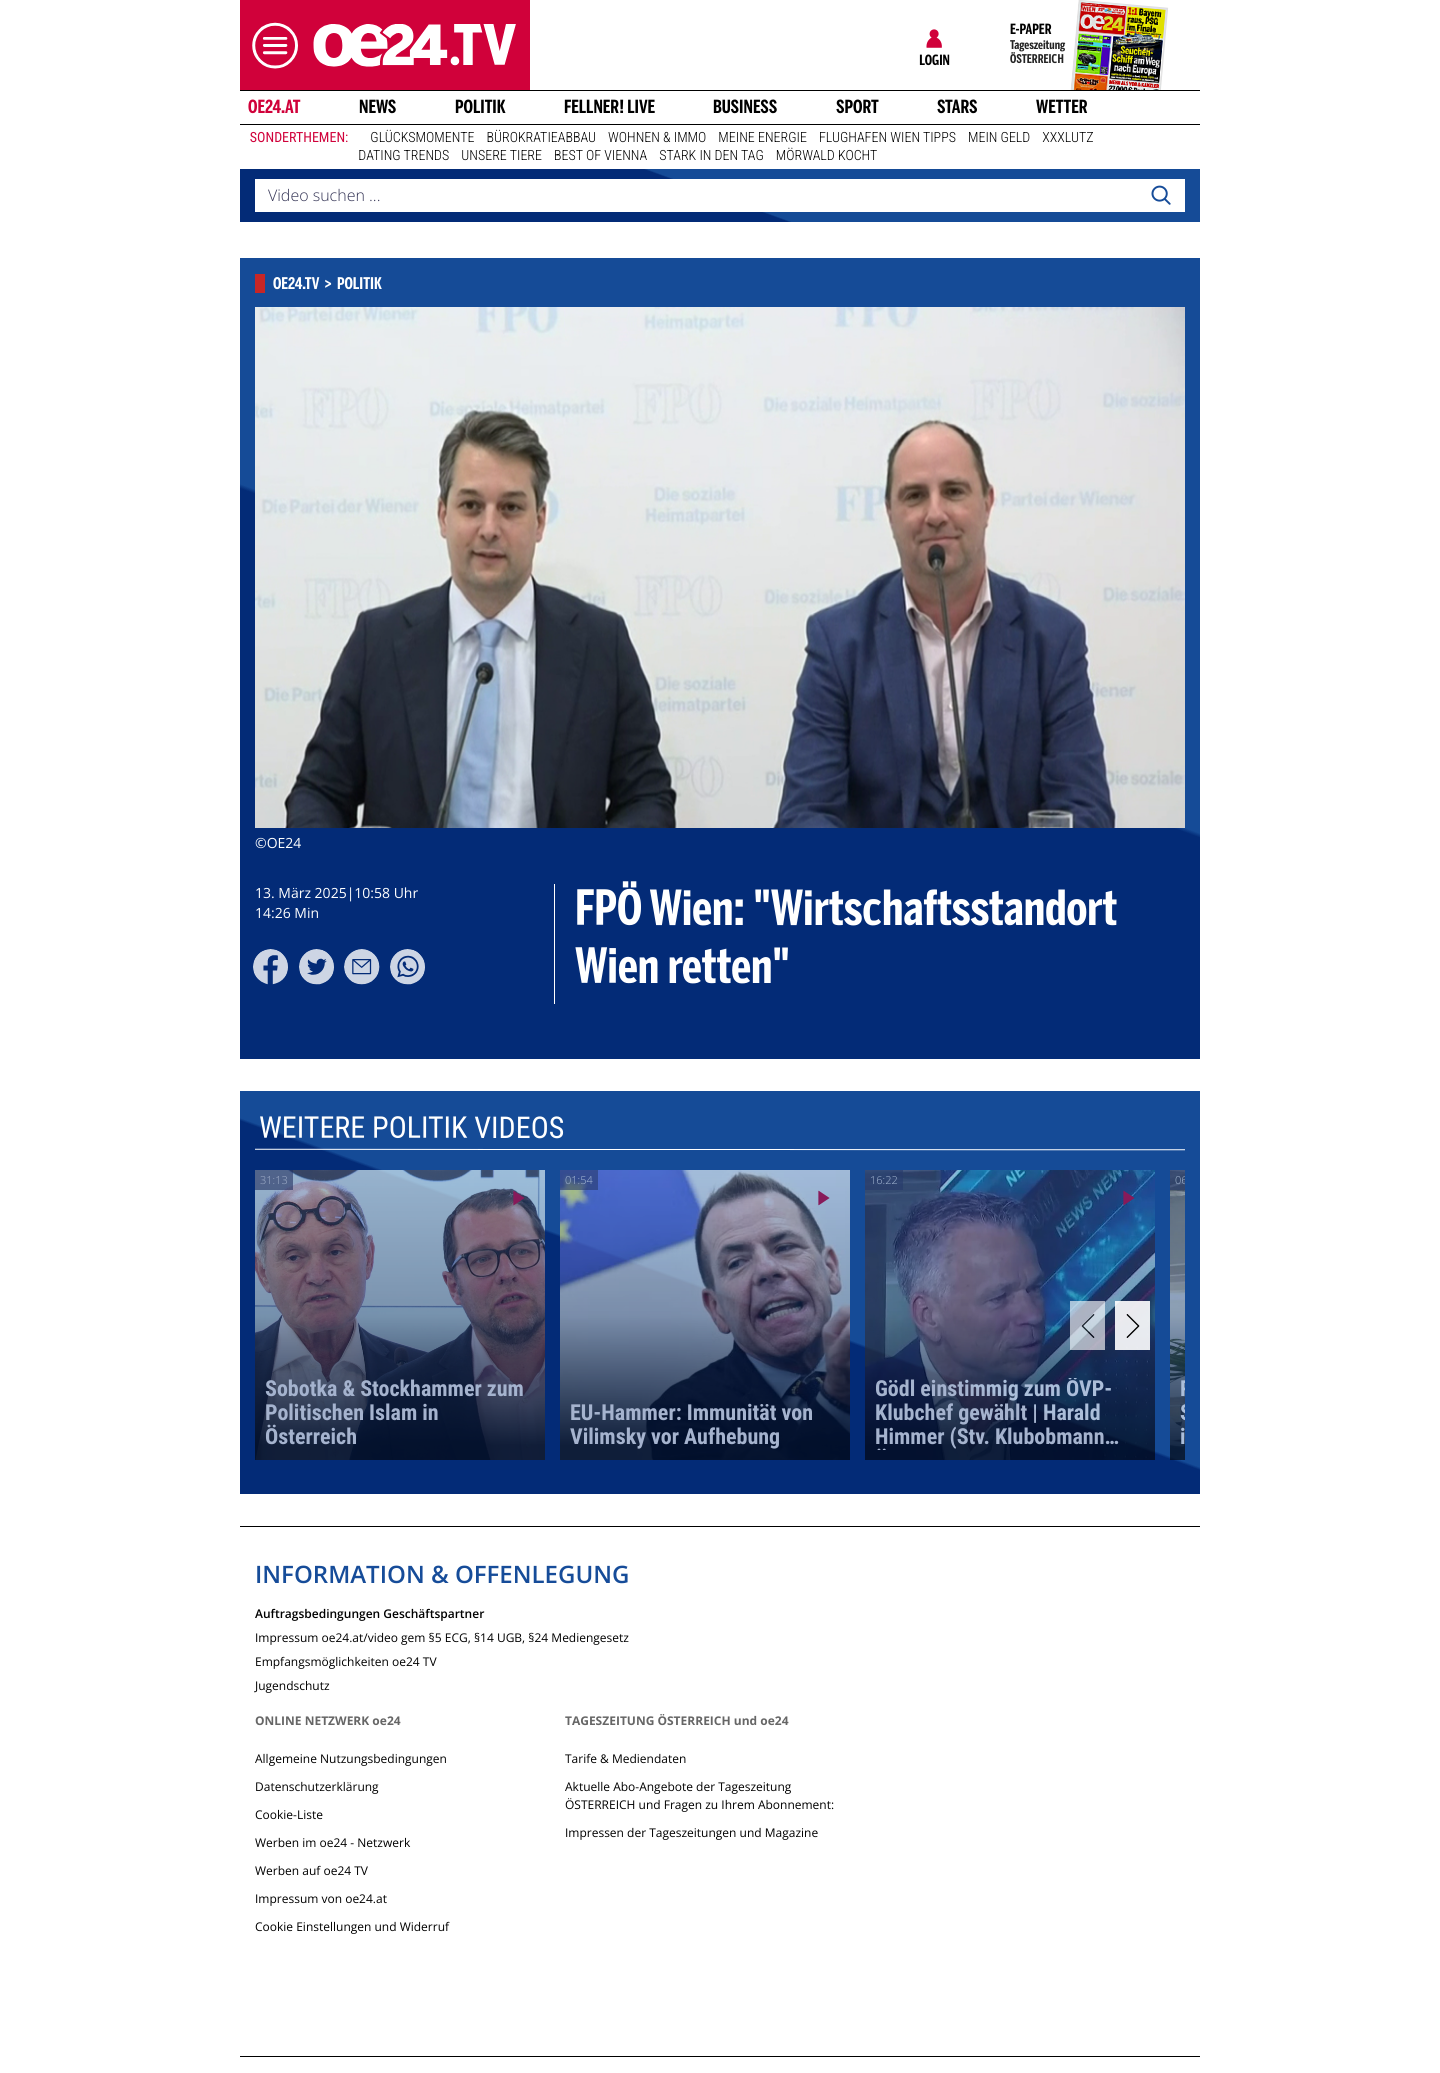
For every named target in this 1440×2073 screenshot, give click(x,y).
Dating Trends (403, 156)
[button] (270, 45)
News (377, 107)
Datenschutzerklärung (317, 1786)
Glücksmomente (422, 138)
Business (745, 107)
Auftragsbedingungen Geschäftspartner (369, 1612)
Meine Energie (762, 138)
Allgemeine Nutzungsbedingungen (351, 1758)
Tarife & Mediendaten (625, 1758)
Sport (857, 107)
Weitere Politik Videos (411, 1128)
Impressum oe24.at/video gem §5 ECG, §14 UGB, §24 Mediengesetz (442, 1636)
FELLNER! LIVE (609, 107)
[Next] (1132, 1325)
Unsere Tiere (501, 156)
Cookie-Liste (289, 1814)
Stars (957, 107)
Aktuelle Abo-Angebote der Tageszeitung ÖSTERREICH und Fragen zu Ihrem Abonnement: (699, 1795)
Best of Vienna (600, 156)
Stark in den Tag (711, 156)
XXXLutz (1067, 138)
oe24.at (274, 107)
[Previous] (1087, 1325)
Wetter (1062, 107)
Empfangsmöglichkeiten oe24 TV (346, 1660)
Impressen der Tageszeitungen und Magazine (691, 1832)
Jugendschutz (292, 1684)
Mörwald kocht (827, 156)
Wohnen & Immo (657, 138)
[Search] (1161, 196)
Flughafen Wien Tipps (887, 138)
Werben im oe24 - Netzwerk (332, 1842)
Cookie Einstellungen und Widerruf (352, 1926)
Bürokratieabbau (541, 138)
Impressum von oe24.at (321, 1898)
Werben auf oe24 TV (311, 1870)
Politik (480, 107)
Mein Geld (999, 138)
